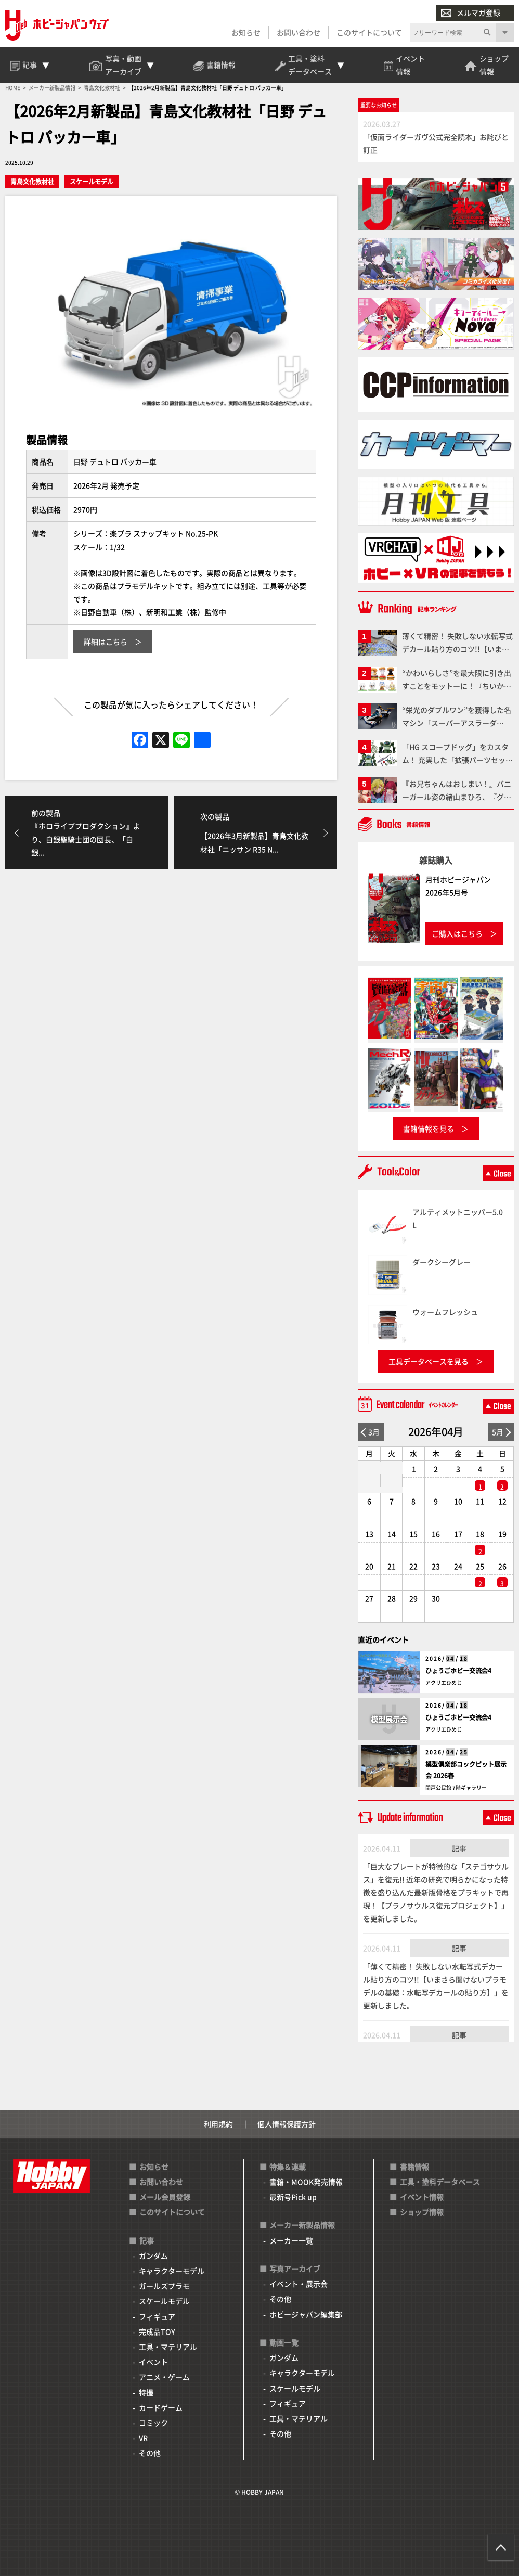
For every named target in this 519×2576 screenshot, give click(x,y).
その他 (150, 2452)
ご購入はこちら (457, 933)
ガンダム (153, 2255)
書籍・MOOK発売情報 (306, 2181)
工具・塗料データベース (440, 2181)
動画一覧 (284, 2342)
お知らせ (246, 32)
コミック (153, 2422)
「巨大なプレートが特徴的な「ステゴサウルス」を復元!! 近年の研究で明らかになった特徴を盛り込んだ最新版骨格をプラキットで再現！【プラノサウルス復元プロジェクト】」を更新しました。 (436, 1892)
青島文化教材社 (32, 181)
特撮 (146, 2392)
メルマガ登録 (470, 12)
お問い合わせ (298, 32)
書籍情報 (414, 2166)
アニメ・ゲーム (164, 2377)
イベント (153, 2361)
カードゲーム (161, 2407)
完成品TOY (157, 2331)
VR (143, 2437)
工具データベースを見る (428, 1361)
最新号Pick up (293, 2196)
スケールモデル (91, 181)
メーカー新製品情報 (302, 2225)
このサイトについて (369, 32)
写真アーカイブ (294, 2268)
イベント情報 (422, 2196)
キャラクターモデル (171, 2270)
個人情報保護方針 (286, 2124)
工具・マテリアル (168, 2346)
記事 (459, 1848)
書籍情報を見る (428, 1128)
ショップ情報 (422, 2212)
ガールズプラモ (164, 2285)
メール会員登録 (164, 2196)
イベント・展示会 (298, 2283)
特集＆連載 (287, 2166)
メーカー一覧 (291, 2240)
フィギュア (157, 2316)
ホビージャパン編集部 (305, 2314)
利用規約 (218, 2124)
